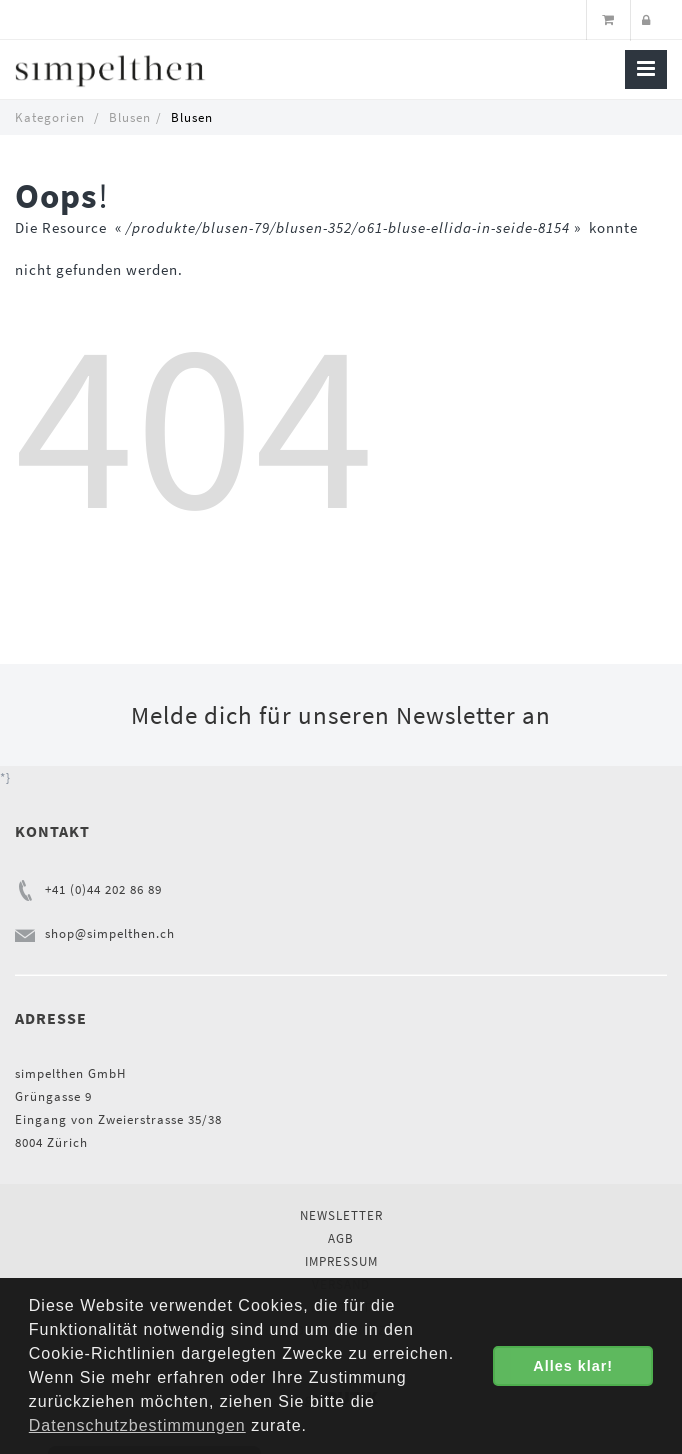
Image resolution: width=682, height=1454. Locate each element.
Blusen (130, 117)
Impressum (341, 1261)
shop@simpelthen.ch (110, 933)
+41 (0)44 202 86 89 (103, 889)
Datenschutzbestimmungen (137, 1425)
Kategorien (50, 117)
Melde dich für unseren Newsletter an (341, 715)
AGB (341, 1238)
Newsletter (341, 1215)
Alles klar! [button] (573, 1366)
